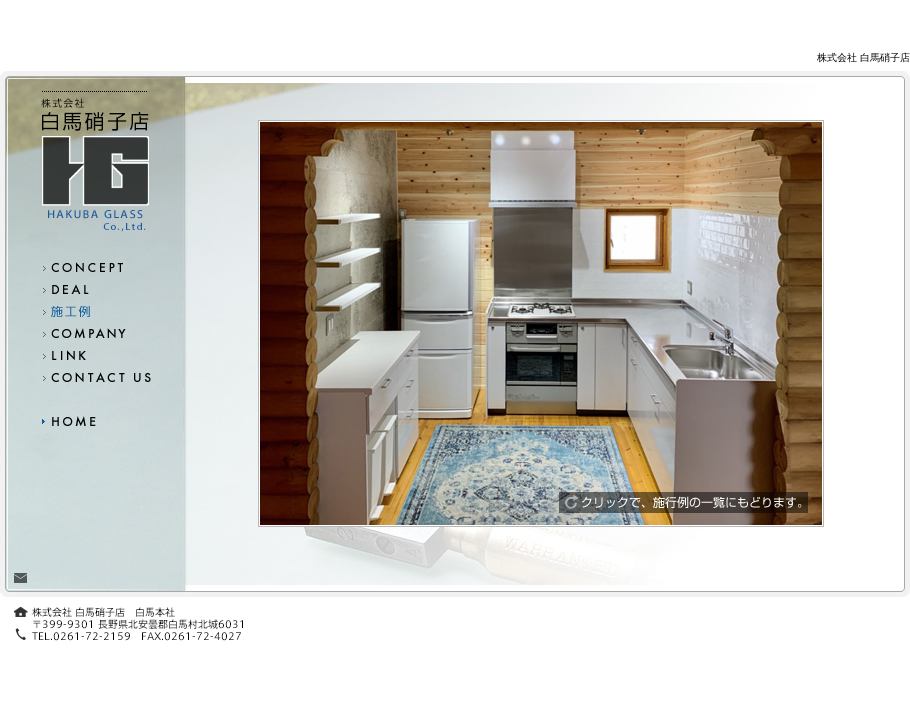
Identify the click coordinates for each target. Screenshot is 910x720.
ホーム (95, 420)
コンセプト (95, 267)
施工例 (95, 311)
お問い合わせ (95, 377)
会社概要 (95, 333)
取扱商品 (95, 289)
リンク (95, 355)
